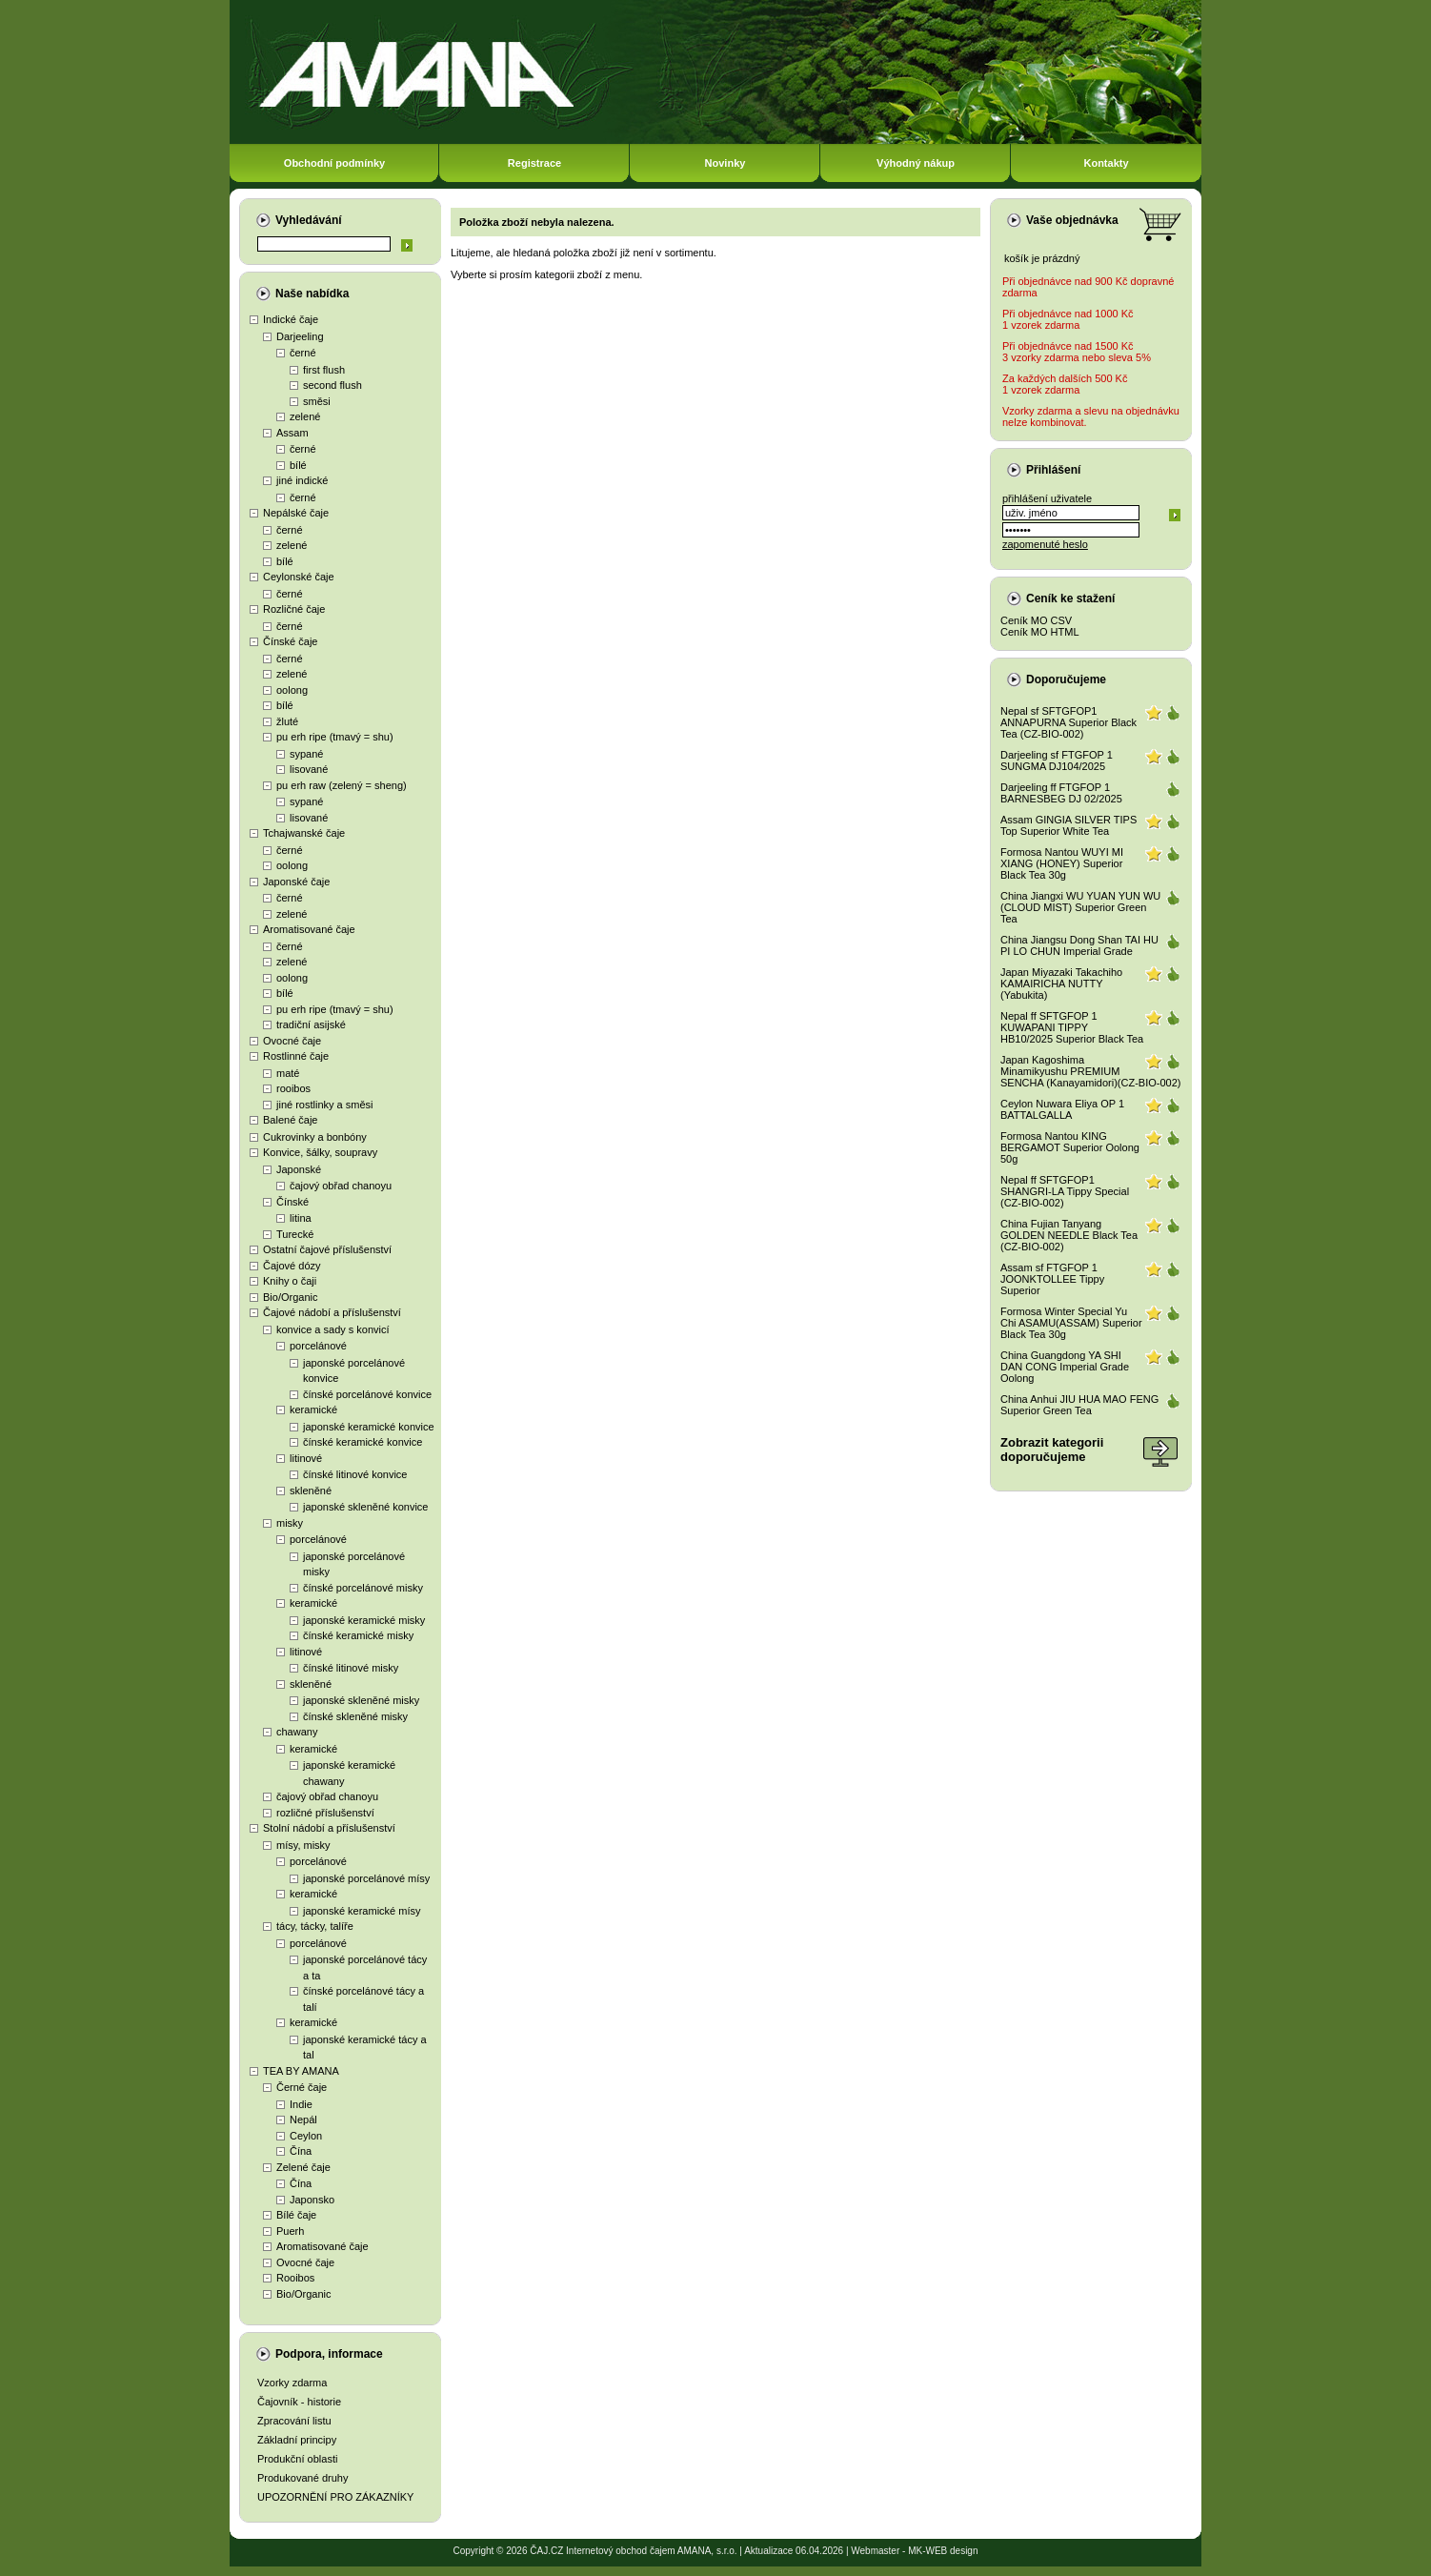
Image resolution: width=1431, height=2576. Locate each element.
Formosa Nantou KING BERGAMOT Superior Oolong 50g (1069, 1147)
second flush (332, 385)
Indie (301, 2104)
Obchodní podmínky (334, 163)
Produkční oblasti (297, 2458)
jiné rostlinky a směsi (324, 1104)
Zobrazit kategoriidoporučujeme (1051, 1449)
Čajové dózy (292, 1265)
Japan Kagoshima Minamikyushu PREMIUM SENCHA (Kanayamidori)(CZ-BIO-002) (1090, 1071)
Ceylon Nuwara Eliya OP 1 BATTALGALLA (1062, 1109)
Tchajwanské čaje (304, 833)
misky (289, 1523)
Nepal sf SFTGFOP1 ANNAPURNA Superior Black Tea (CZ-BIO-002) (1068, 722)
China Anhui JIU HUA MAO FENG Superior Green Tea (1079, 1404)
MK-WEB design (943, 2551)
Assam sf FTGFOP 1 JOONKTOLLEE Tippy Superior (1052, 1279)
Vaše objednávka (1072, 220)
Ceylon (306, 2135)
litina (301, 1218)
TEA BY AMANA (301, 2071)
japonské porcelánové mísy (366, 1878)
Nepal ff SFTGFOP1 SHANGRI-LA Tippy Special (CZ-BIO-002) (1064, 1191)
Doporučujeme (1066, 679)
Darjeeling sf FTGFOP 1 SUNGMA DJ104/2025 (1056, 760)
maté (287, 1073)
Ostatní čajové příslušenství (327, 1249)
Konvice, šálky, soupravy (320, 1152)
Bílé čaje (296, 2215)
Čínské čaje (290, 641)
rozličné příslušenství (325, 1812)
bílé (298, 465)
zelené (305, 416)
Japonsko (312, 2199)
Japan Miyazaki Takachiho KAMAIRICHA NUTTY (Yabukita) (1061, 983)
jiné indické (302, 480)
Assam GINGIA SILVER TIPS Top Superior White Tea (1068, 825)
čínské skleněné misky (355, 1716)
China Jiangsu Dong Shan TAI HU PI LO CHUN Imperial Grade (1079, 945)
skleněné (311, 1490)
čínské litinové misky (350, 1667)
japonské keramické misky (364, 1620)
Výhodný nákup (916, 163)
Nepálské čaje (296, 512)
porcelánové (318, 1345)
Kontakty (1105, 163)
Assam (292, 432)
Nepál (303, 2119)
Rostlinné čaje (296, 1056)
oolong (292, 690)
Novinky (725, 163)
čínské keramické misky (358, 1635)
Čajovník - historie (299, 2401)
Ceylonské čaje (298, 576)
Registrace (534, 163)
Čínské (292, 1201)
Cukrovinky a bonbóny (315, 1137)
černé (303, 352)
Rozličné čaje (294, 609)
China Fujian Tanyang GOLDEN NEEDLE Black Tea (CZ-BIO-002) (1069, 1235)
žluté (287, 721)
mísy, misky (303, 1845)
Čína (301, 2151)
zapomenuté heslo (1045, 544)
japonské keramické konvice (368, 1426)
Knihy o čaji (289, 1281)
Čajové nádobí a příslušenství (332, 1312)
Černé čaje (301, 2087)
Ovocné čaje (292, 1040)
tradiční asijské (311, 1024)
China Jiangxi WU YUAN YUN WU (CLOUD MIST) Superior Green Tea (1080, 907)
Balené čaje (290, 1120)
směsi (317, 401)
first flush (324, 369)
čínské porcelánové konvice (367, 1394)
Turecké (294, 1234)
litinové (306, 1458)
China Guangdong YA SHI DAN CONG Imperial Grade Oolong (1064, 1366)
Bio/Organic (290, 1297)
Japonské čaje (296, 881)
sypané (306, 754)
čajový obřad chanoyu (341, 1185)
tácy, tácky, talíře (314, 1926)
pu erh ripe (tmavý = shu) (334, 736)
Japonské (298, 1169)
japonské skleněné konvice (365, 1506)
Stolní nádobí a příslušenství (329, 1828)
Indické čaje (290, 319)
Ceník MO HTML (1039, 632)
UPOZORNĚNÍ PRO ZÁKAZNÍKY (335, 2497)
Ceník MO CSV (1036, 620)
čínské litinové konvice (355, 1474)
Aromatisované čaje (309, 929)
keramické (313, 1409)
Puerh (290, 2231)
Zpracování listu (294, 2420)
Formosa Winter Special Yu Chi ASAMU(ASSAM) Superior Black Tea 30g (1071, 1323)
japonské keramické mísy (362, 1911)
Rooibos (295, 2277)
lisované (309, 769)
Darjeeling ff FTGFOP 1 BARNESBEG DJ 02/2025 (1061, 792)
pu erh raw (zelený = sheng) (341, 785)
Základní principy (296, 2439)
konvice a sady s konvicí (333, 1329)
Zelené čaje (303, 2167)
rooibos (293, 1088)
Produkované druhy (302, 2478)
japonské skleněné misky (361, 1700)
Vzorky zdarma (292, 2382)
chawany (296, 1731)
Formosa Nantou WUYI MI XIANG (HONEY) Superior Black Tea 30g (1061, 863)
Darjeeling (300, 336)
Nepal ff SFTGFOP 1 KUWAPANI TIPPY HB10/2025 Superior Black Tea (1071, 1027)
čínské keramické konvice (362, 1442)
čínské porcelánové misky (363, 1587)
